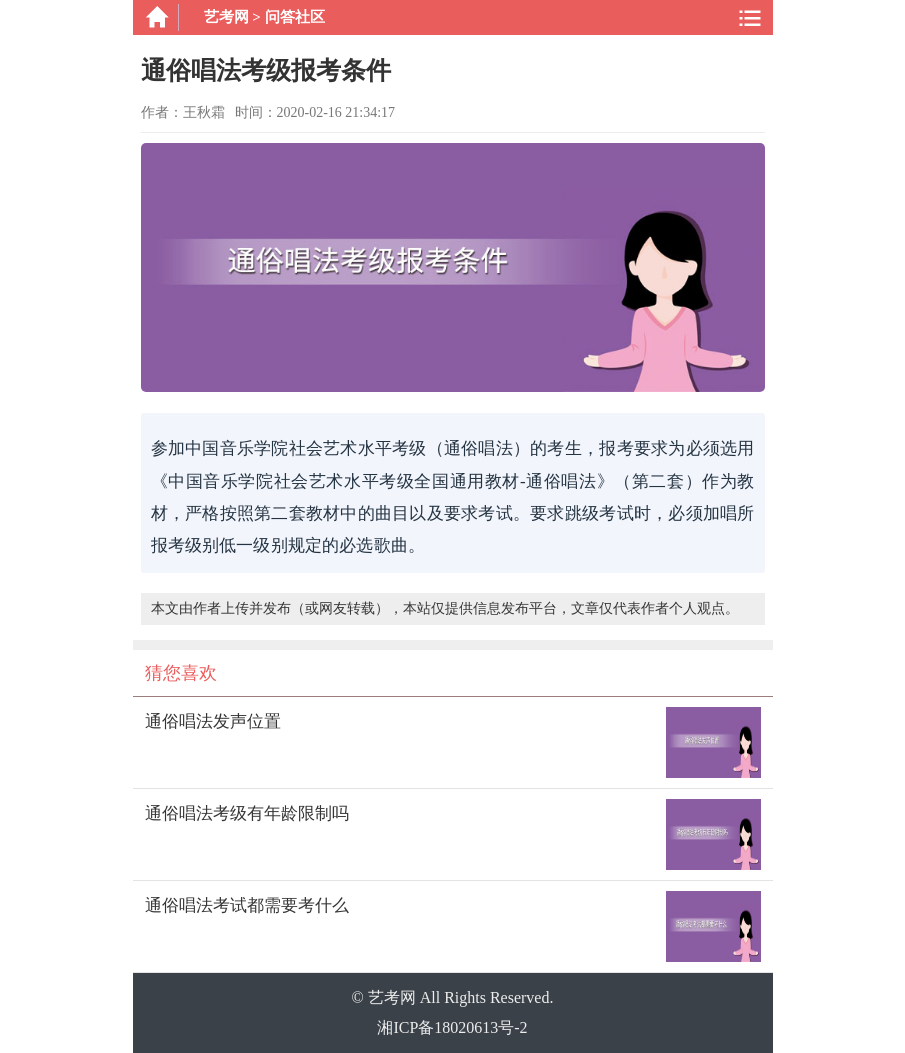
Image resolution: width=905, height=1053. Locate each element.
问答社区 (295, 17)
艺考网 (226, 17)
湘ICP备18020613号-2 (452, 1027)
